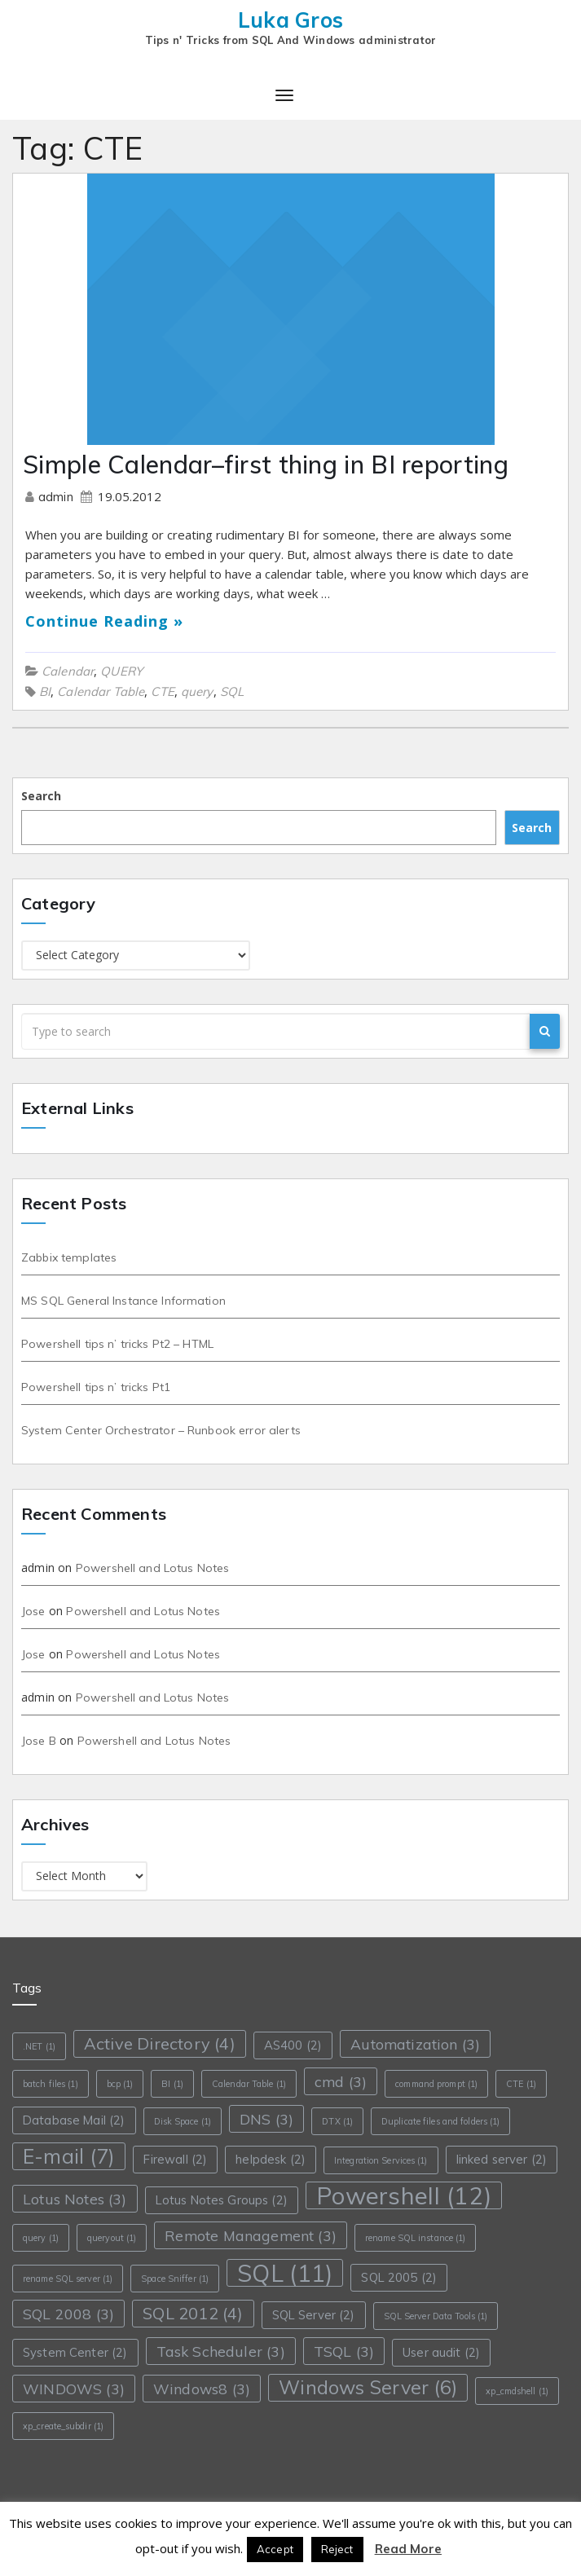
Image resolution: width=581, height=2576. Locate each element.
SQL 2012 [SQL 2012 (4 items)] (193, 2313)
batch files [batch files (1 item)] (50, 2083)
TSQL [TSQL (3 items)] (344, 2351)
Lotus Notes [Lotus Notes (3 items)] (75, 2199)
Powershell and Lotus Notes (153, 1568)
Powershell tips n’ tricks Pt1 (95, 1387)
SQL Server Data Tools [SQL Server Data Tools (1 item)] (436, 2316)
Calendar (68, 671)
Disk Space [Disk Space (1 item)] (183, 2121)
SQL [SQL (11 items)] (284, 2273)
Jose (33, 1611)
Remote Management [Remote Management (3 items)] (251, 2235)
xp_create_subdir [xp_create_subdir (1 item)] (63, 2426)
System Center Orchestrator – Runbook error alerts (161, 1430)
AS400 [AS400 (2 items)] (293, 2045)
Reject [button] (337, 2549)
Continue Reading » (104, 621)
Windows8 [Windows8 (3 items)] (201, 2389)
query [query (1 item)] (41, 2238)
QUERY (121, 671)
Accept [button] (275, 2549)
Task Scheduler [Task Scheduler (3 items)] (220, 2351)
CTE (162, 691)
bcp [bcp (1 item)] (120, 2083)
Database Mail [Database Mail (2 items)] (74, 2120)
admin (57, 496)
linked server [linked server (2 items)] (502, 2159)
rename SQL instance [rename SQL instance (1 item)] (415, 2238)
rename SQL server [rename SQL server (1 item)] (67, 2278)
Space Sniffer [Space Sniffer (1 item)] (175, 2278)
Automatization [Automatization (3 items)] (415, 2044)
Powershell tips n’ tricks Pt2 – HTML (117, 1343)
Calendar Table (100, 691)
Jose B (38, 1740)
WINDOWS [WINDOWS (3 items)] (74, 2389)
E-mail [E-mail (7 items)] (69, 2156)
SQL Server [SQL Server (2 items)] (313, 2315)
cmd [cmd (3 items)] (341, 2081)
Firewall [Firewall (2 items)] (175, 2159)
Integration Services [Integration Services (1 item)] (381, 2160)
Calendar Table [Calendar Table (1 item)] (249, 2083)
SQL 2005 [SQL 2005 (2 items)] (399, 2277)
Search (41, 796)
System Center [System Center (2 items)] (75, 2352)
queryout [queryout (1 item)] (111, 2238)
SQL (232, 691)
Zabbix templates (69, 1257)
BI (45, 691)
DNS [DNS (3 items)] (266, 2119)
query (197, 691)
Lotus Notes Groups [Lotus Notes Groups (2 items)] (222, 2200)
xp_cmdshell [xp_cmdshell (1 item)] (517, 2391)
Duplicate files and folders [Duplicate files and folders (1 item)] (440, 2121)
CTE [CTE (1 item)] (521, 2083)
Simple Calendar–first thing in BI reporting (265, 464)
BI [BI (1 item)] (172, 2083)
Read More (408, 2548)
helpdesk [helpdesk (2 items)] (270, 2159)
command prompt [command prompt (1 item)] (436, 2083)
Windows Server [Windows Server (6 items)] (368, 2387)
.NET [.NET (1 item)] (39, 2046)
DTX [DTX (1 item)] (337, 2121)
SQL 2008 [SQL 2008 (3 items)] (68, 2314)
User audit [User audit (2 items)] (441, 2352)
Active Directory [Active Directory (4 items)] (159, 2043)
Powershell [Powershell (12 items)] (403, 2195)
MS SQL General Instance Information (123, 1300)
